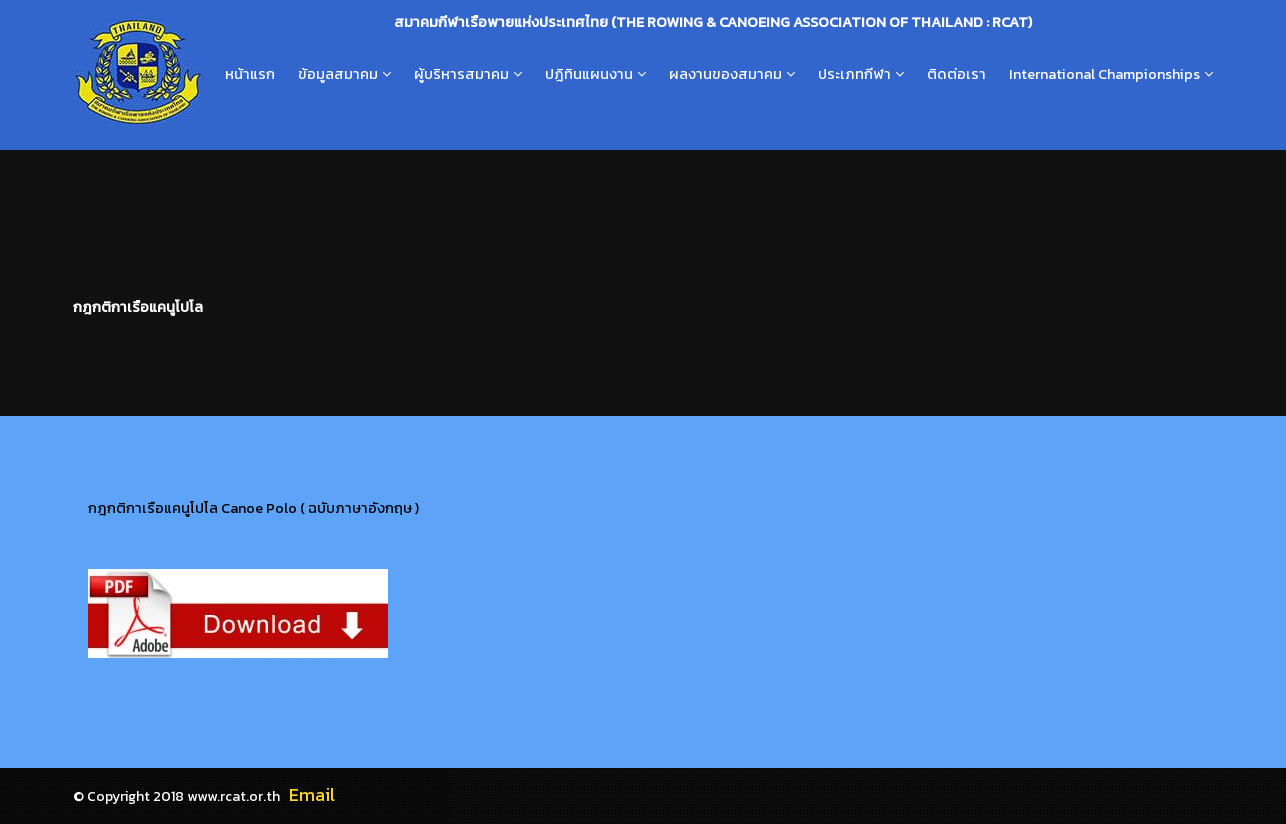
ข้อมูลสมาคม (338, 74)
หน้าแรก (250, 74)
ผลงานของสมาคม (725, 74)
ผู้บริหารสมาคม (461, 74)
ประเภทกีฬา (854, 74)
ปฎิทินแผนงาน (589, 74)
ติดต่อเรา (956, 74)
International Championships (1104, 74)
